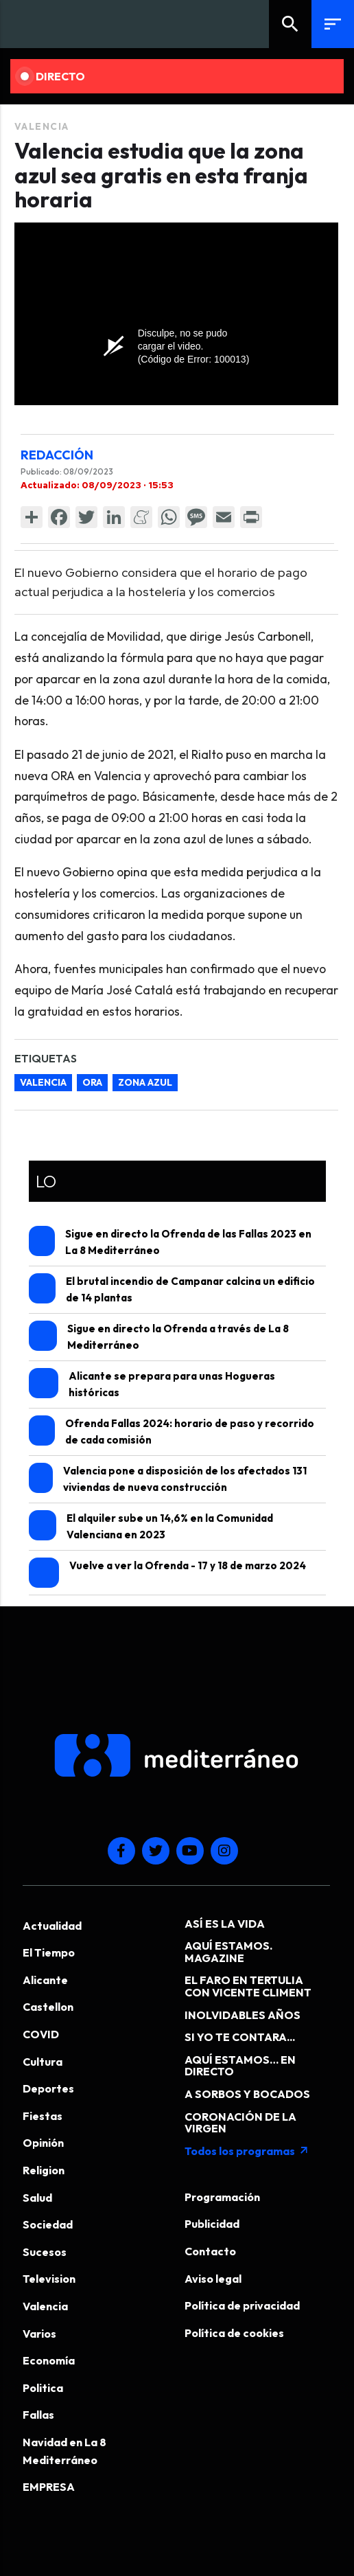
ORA (92, 1082)
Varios (39, 2333)
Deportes (48, 2088)
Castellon (48, 2007)
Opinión (43, 2143)
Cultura (42, 2061)
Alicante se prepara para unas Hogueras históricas (152, 1383)
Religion (43, 2170)
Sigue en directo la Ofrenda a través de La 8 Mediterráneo (159, 1336)
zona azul (145, 1082)
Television (49, 2279)
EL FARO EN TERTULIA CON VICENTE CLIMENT (248, 1986)
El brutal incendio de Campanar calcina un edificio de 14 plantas (172, 1288)
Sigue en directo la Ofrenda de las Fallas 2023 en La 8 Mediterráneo (170, 1241)
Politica (43, 2388)
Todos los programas (247, 2151)
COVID (41, 2034)
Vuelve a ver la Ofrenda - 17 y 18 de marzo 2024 (167, 1573)
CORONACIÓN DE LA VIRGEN (240, 2123)
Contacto (210, 2251)
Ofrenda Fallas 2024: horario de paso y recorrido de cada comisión (172, 1430)
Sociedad (48, 2224)
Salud (37, 2197)
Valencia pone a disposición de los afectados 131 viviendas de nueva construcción (168, 1478)
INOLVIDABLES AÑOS (242, 2015)
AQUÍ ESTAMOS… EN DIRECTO (240, 2066)
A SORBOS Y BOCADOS (247, 2094)
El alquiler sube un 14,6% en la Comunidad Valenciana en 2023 (151, 1525)
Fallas (38, 2414)
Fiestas (42, 2116)
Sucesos (45, 2252)
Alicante (45, 1980)
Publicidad (212, 2224)
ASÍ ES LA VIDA (225, 1923)
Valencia (41, 126)
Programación (222, 2197)
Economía (49, 2360)
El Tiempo (49, 1952)
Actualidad (52, 1926)
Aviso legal (213, 2279)
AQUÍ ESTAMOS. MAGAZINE (228, 1952)
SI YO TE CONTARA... (240, 2037)
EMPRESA (49, 2487)
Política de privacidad (242, 2305)
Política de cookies (234, 2333)
